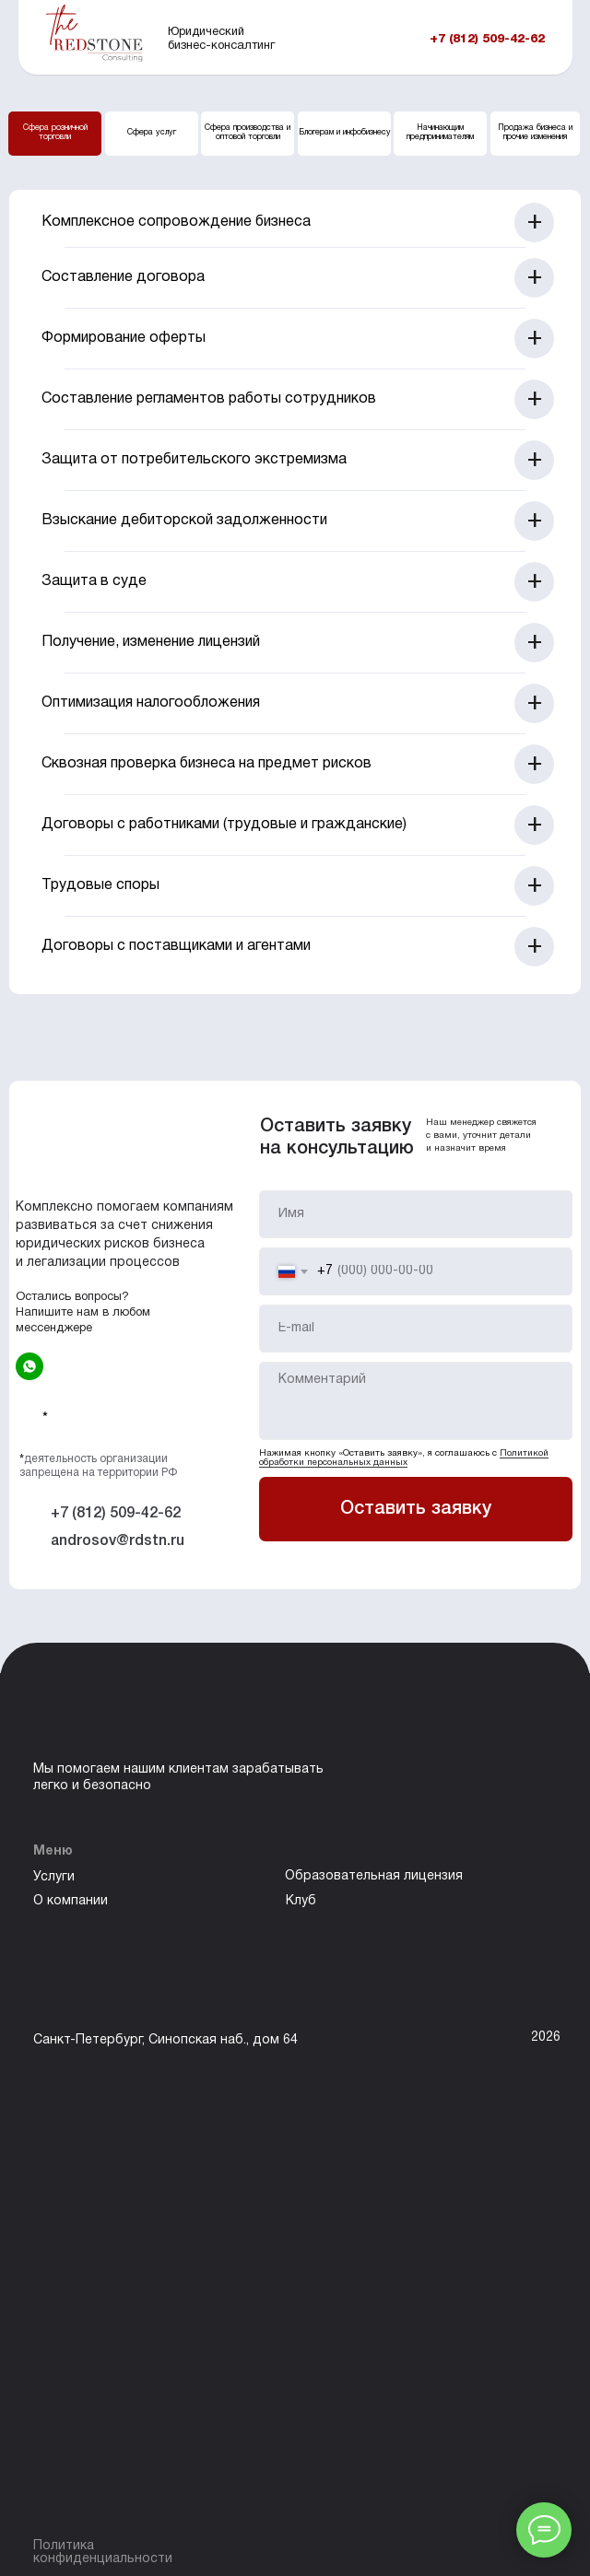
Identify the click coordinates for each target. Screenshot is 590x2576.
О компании (70, 1901)
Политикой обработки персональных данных (404, 1458)
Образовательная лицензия (374, 1876)
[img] (29, 1366)
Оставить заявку (415, 1509)
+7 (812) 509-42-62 (487, 39)
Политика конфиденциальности (102, 2552)
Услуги (54, 1877)
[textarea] (415, 1401)
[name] (415, 1214)
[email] (415, 1328)
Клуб (301, 1901)
